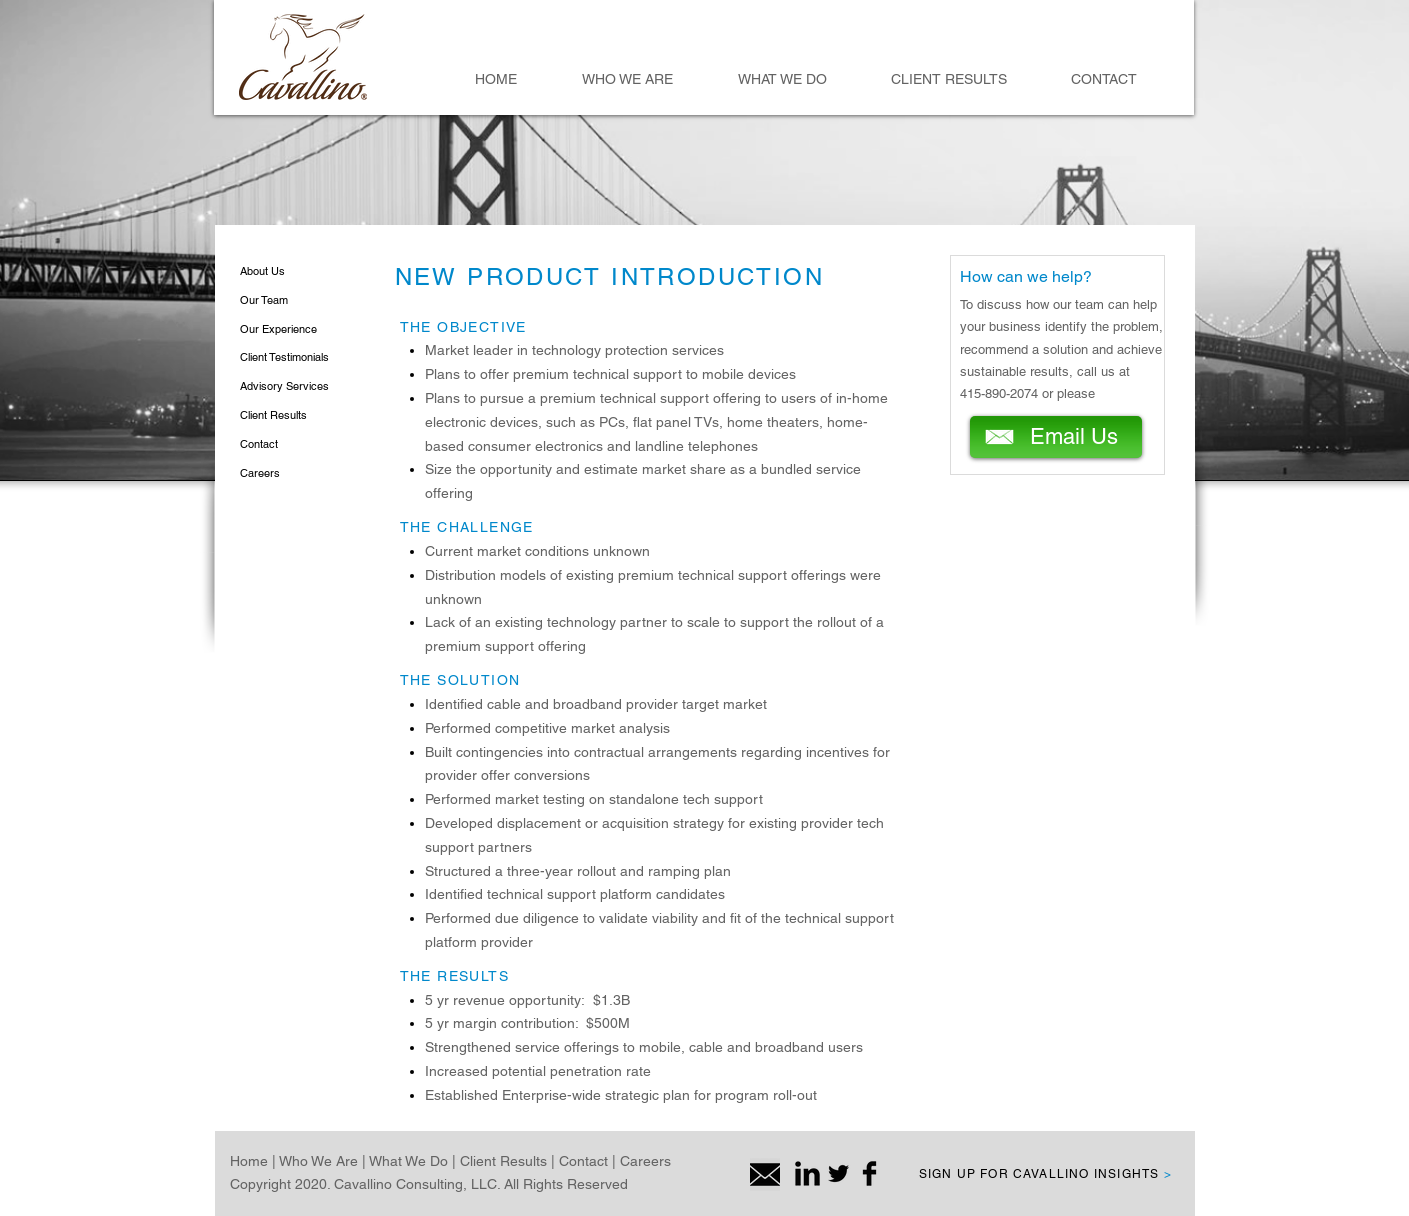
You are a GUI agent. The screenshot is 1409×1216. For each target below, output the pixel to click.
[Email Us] (1056, 437)
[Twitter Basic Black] (838, 1173)
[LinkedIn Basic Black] (807, 1173)
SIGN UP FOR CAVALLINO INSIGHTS (1045, 1174)
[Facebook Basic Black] (869, 1173)
